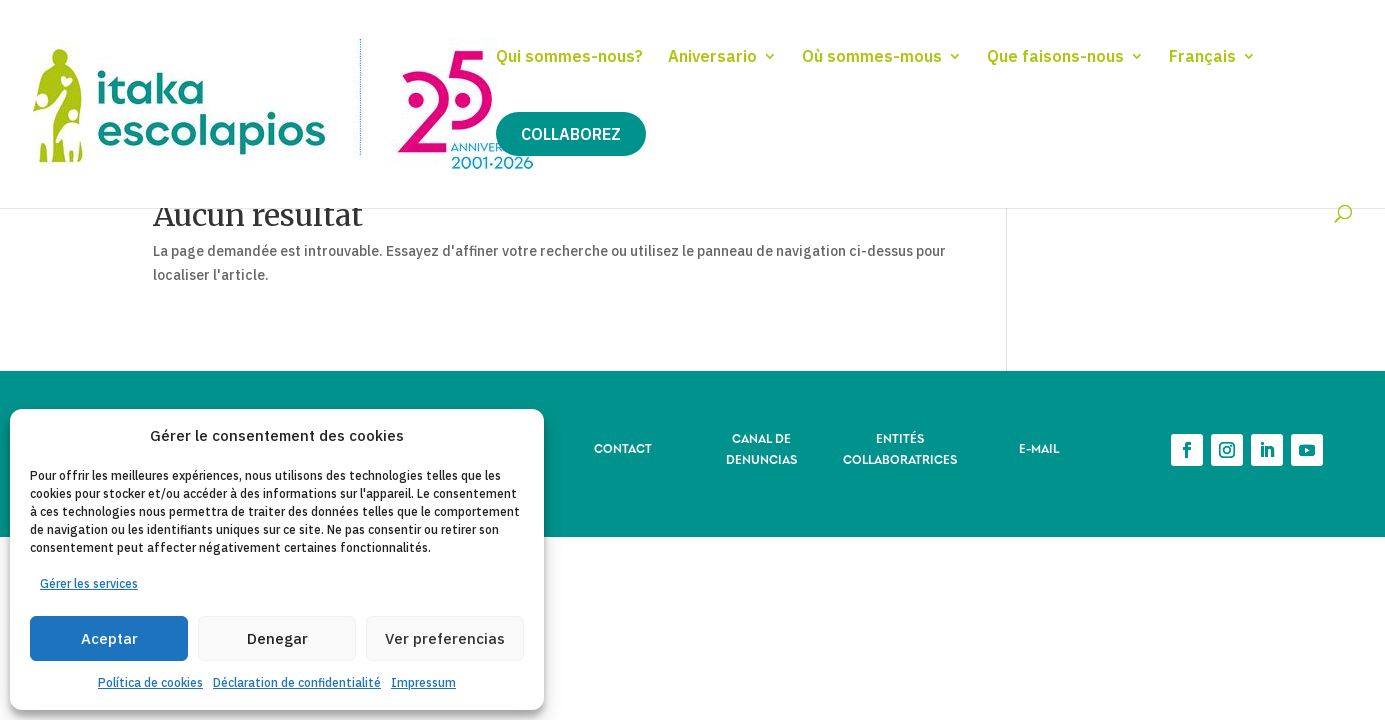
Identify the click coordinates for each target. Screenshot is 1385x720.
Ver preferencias (445, 638)
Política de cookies (150, 682)
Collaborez (571, 134)
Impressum (423, 682)
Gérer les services (89, 583)
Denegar (277, 638)
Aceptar (109, 638)
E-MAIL (1039, 447)
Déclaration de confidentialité (297, 682)
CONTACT (623, 447)
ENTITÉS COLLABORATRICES (900, 447)
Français (1202, 57)
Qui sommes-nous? (569, 57)
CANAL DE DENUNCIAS (761, 447)
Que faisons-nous (1055, 57)
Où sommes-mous (872, 57)
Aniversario (712, 57)
